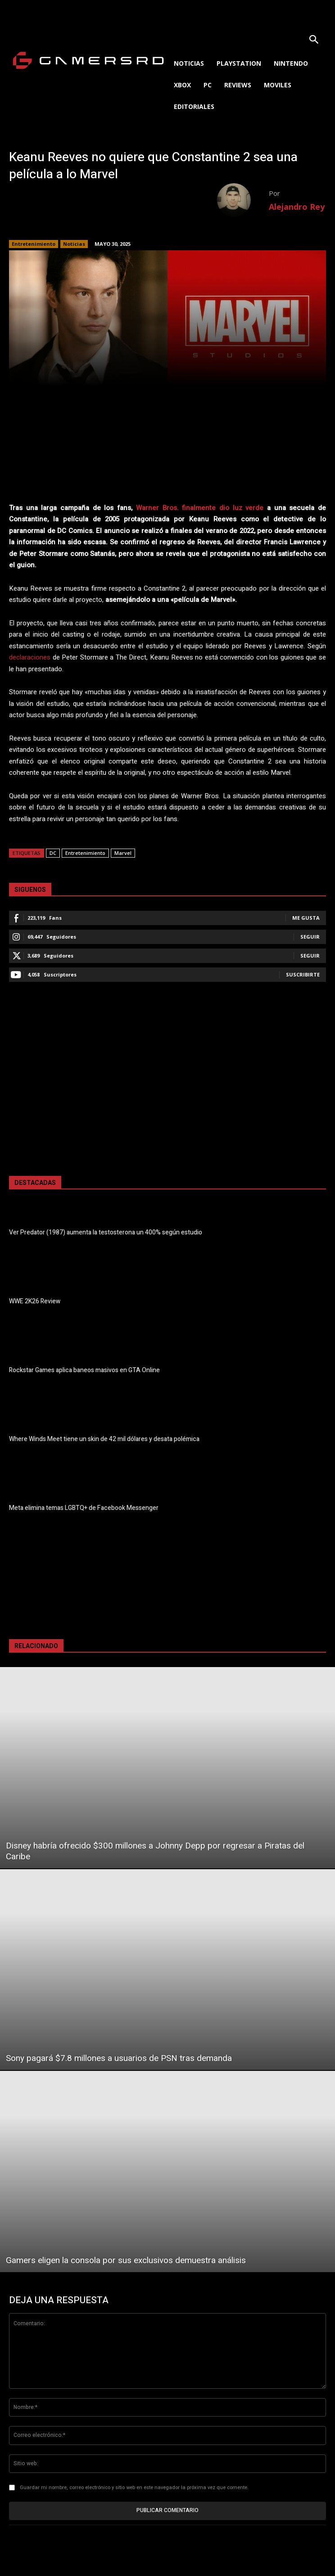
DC (53, 853)
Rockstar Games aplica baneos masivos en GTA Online (84, 1370)
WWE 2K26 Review (34, 1301)
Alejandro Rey (297, 206)
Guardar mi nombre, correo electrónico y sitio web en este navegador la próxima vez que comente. (134, 2487)
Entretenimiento (33, 244)
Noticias (74, 244)
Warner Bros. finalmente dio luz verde (199, 508)
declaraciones (29, 657)
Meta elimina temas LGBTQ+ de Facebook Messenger (83, 1508)
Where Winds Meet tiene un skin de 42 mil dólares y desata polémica (104, 1439)
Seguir (310, 936)
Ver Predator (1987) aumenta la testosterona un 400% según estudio (105, 1232)
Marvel (122, 853)
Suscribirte (303, 974)
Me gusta (306, 917)
